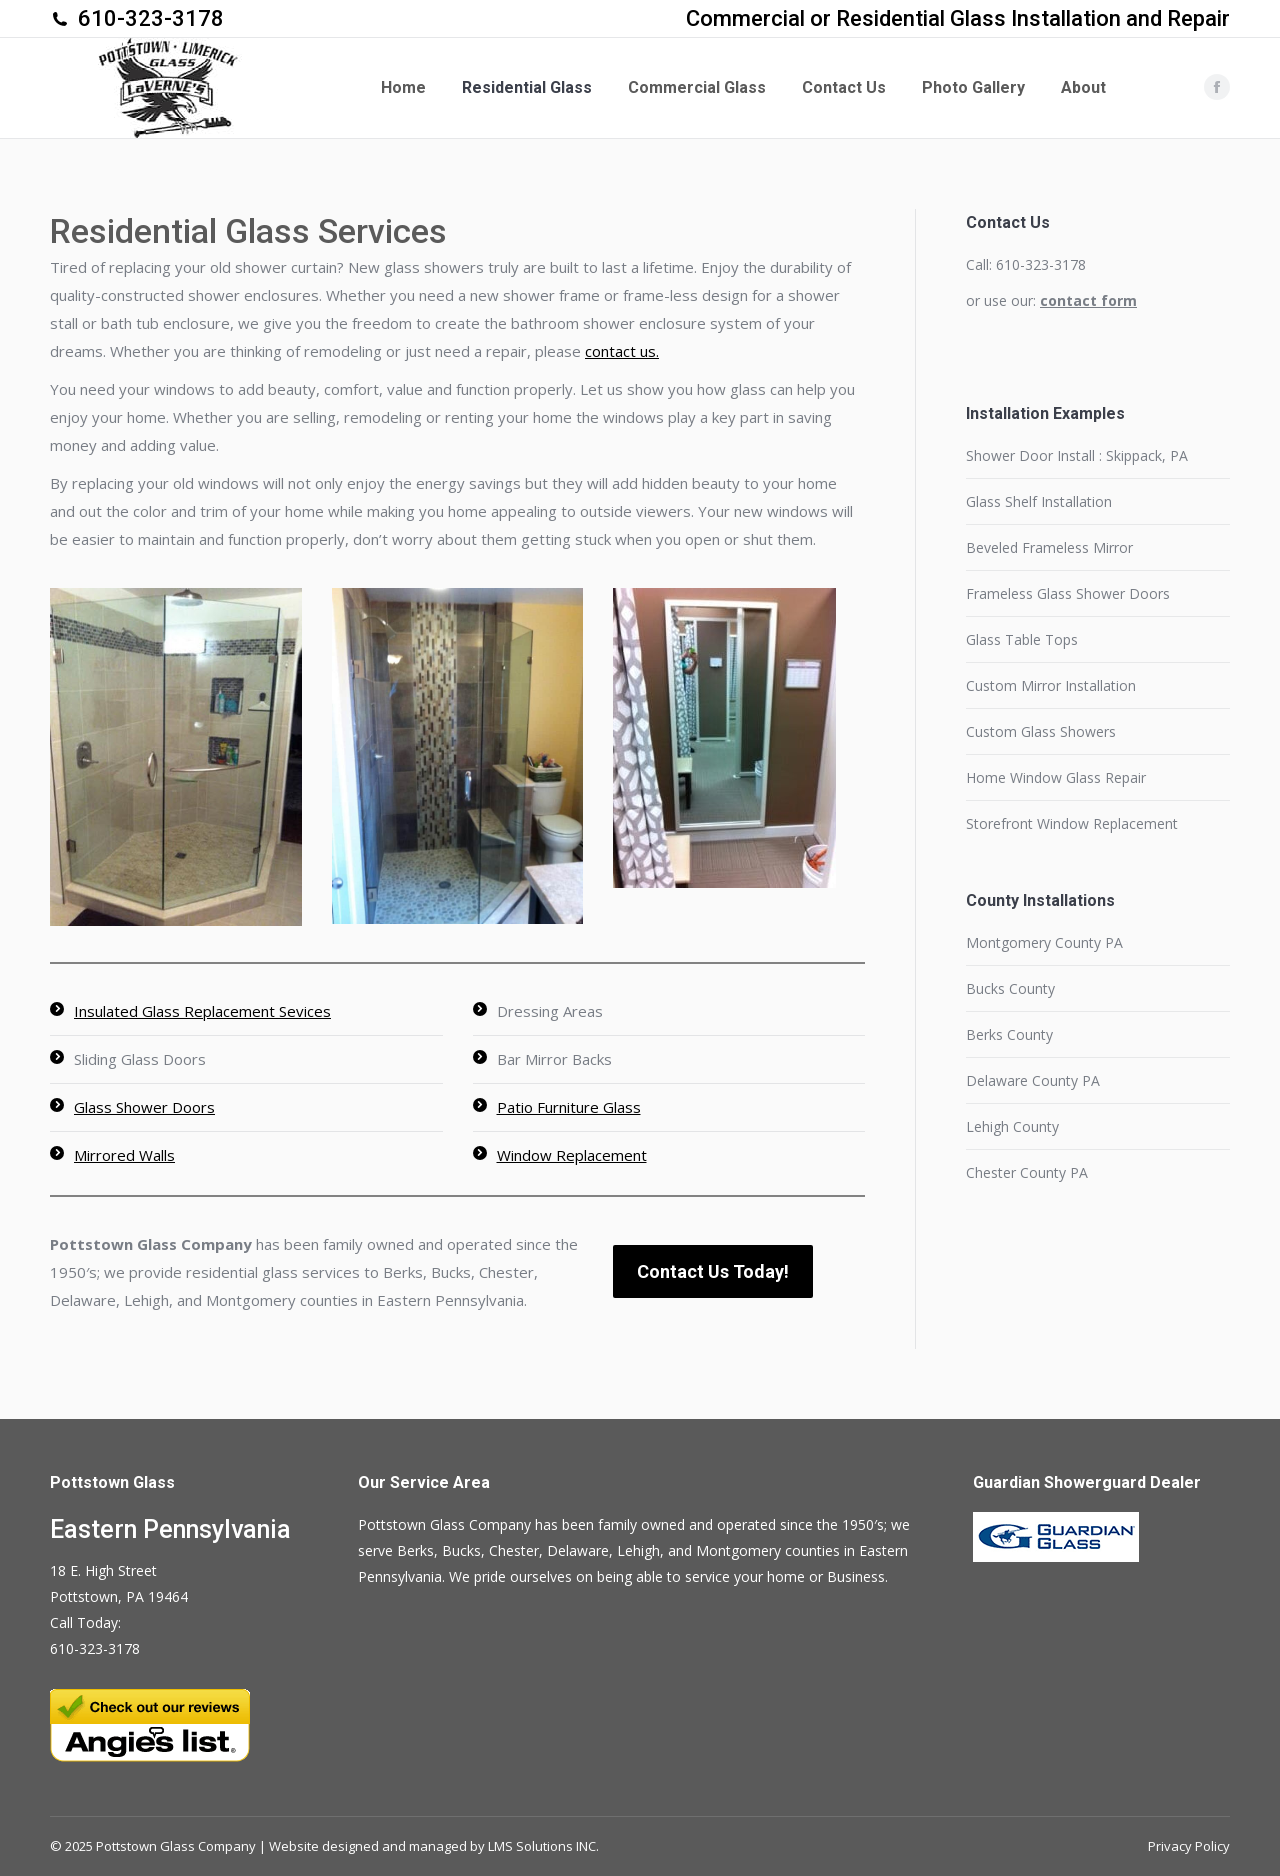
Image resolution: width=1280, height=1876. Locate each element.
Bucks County (1010, 988)
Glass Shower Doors (144, 1107)
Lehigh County (1012, 1126)
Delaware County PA (1033, 1080)
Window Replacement (572, 1155)
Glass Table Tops (1022, 639)
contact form (1088, 300)
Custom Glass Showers (1041, 731)
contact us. (622, 351)
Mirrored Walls (124, 1155)
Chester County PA (1027, 1172)
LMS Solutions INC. (543, 1846)
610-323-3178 (151, 18)
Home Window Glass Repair (1056, 777)
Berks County (1009, 1034)
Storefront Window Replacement (1072, 823)
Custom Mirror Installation (1051, 685)
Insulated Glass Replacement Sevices (202, 1011)
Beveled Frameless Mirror (1049, 547)
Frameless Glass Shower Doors (1068, 593)
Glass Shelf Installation (1039, 501)
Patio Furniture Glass (569, 1107)
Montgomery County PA (1044, 942)
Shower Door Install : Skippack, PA (1077, 455)
